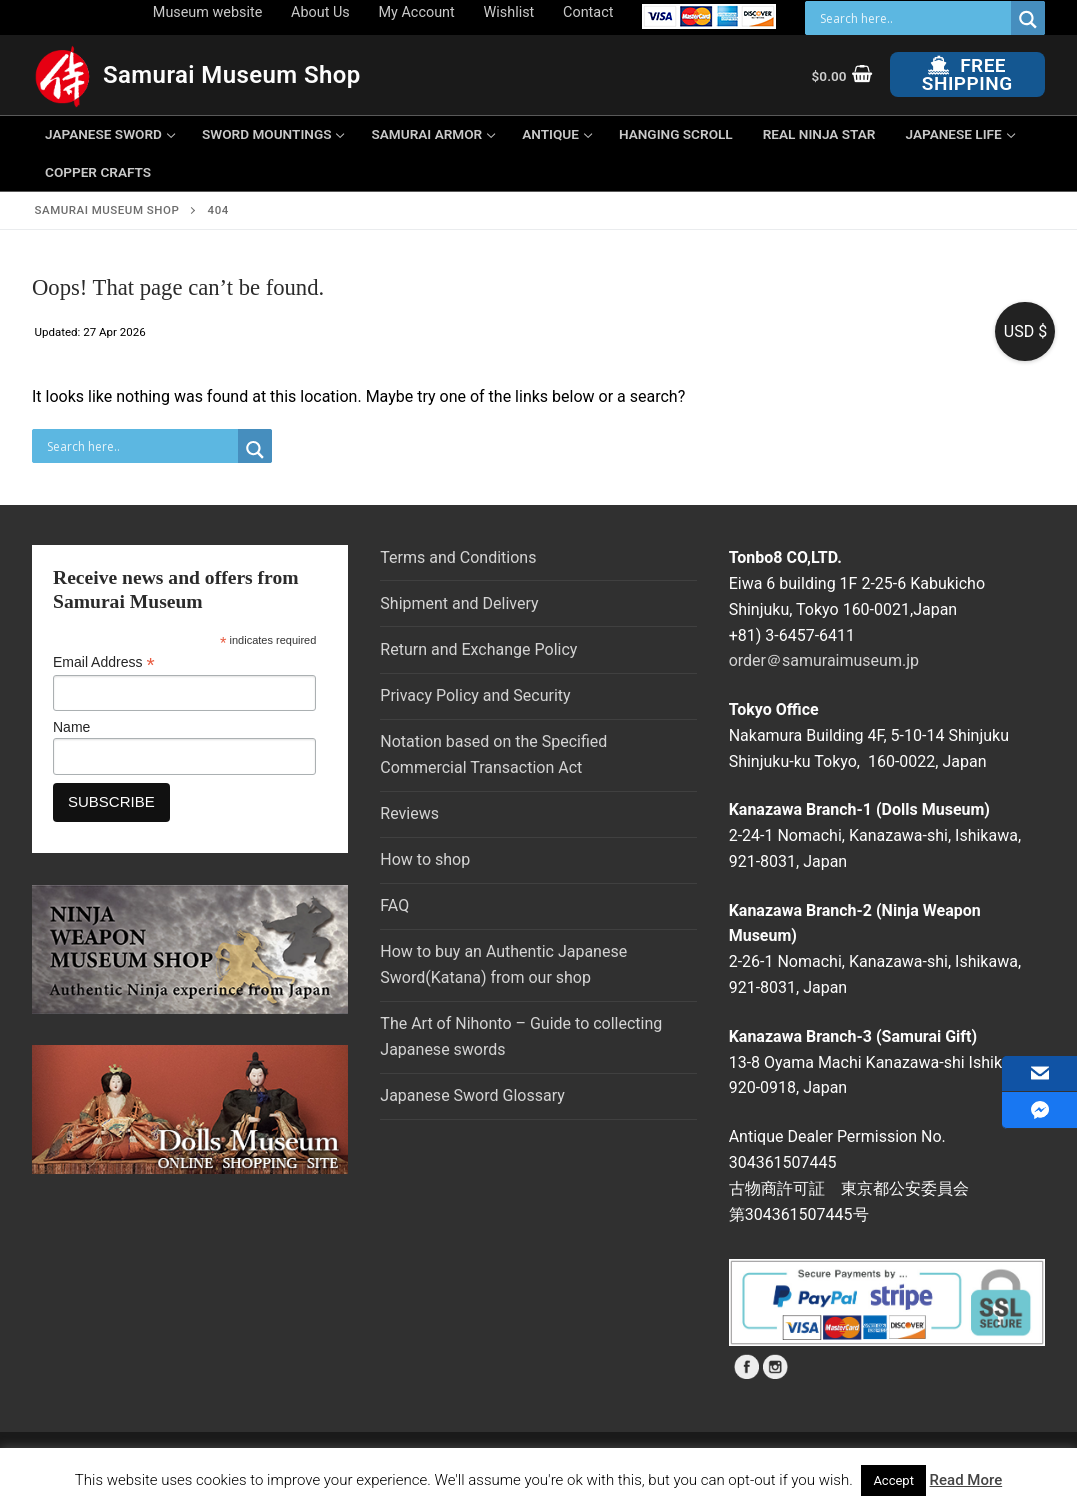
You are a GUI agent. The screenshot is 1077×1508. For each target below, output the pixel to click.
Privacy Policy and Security (475, 695)
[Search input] (913, 18)
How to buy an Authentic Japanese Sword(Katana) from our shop (503, 964)
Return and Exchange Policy (478, 649)
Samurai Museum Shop (232, 75)
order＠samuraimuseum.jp (824, 660)
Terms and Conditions (458, 557)
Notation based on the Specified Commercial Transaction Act (493, 754)
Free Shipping (967, 74)
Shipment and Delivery (459, 603)
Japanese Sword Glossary (472, 1095)
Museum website (207, 12)
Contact (588, 12)
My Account (417, 12)
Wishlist (509, 12)
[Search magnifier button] (1028, 19)
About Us (320, 12)
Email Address (104, 662)
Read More (966, 1480)
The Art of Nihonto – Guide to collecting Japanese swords (521, 1036)
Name (71, 727)
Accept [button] (893, 1480)
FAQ (394, 905)
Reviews (409, 813)
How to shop (425, 859)
